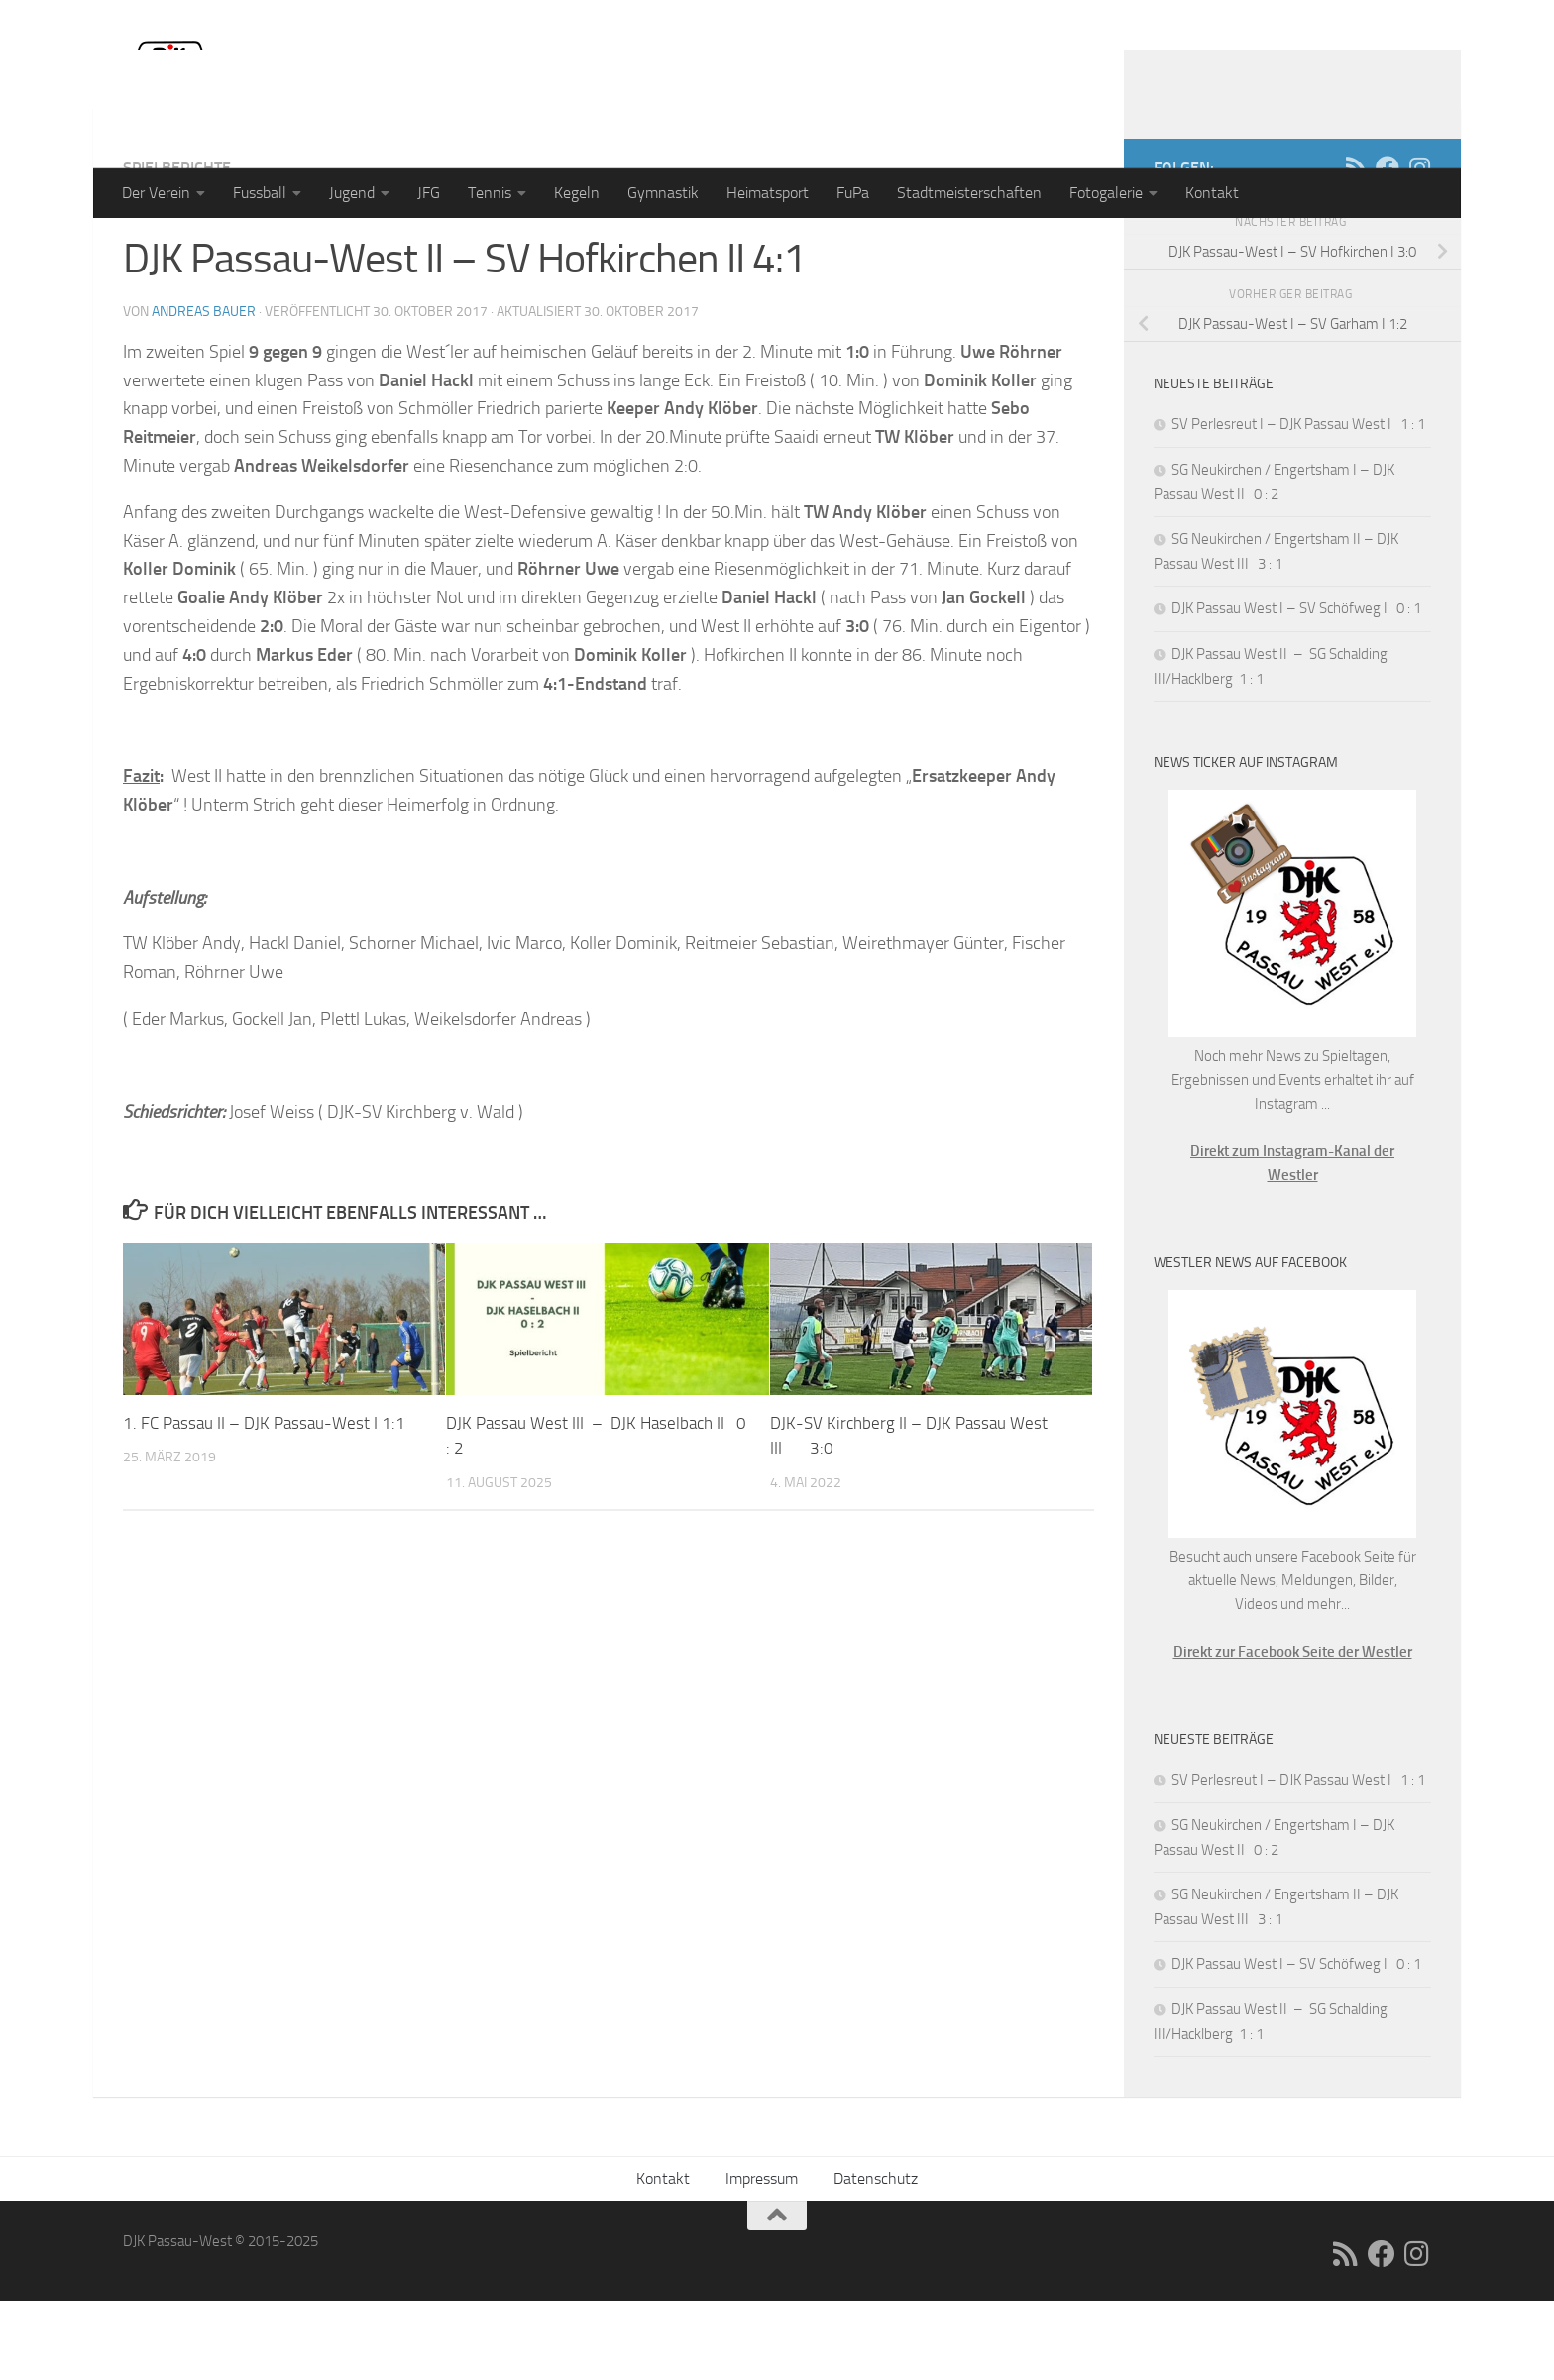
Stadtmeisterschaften (969, 192)
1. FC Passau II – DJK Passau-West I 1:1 (264, 1502)
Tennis (489, 192)
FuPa (852, 192)
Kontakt (1212, 192)
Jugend (352, 192)
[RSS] (1356, 247)
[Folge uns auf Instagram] (1419, 247)
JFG (428, 192)
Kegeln (577, 192)
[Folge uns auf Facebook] (1387, 247)
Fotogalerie (1106, 192)
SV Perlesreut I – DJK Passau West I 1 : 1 (1298, 503)
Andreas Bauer (204, 390)
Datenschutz (875, 2257)
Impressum (761, 2257)
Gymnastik (663, 192)
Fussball (259, 192)
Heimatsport (767, 192)
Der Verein (156, 192)
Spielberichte (177, 247)
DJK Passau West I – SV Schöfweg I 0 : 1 (1296, 688)
